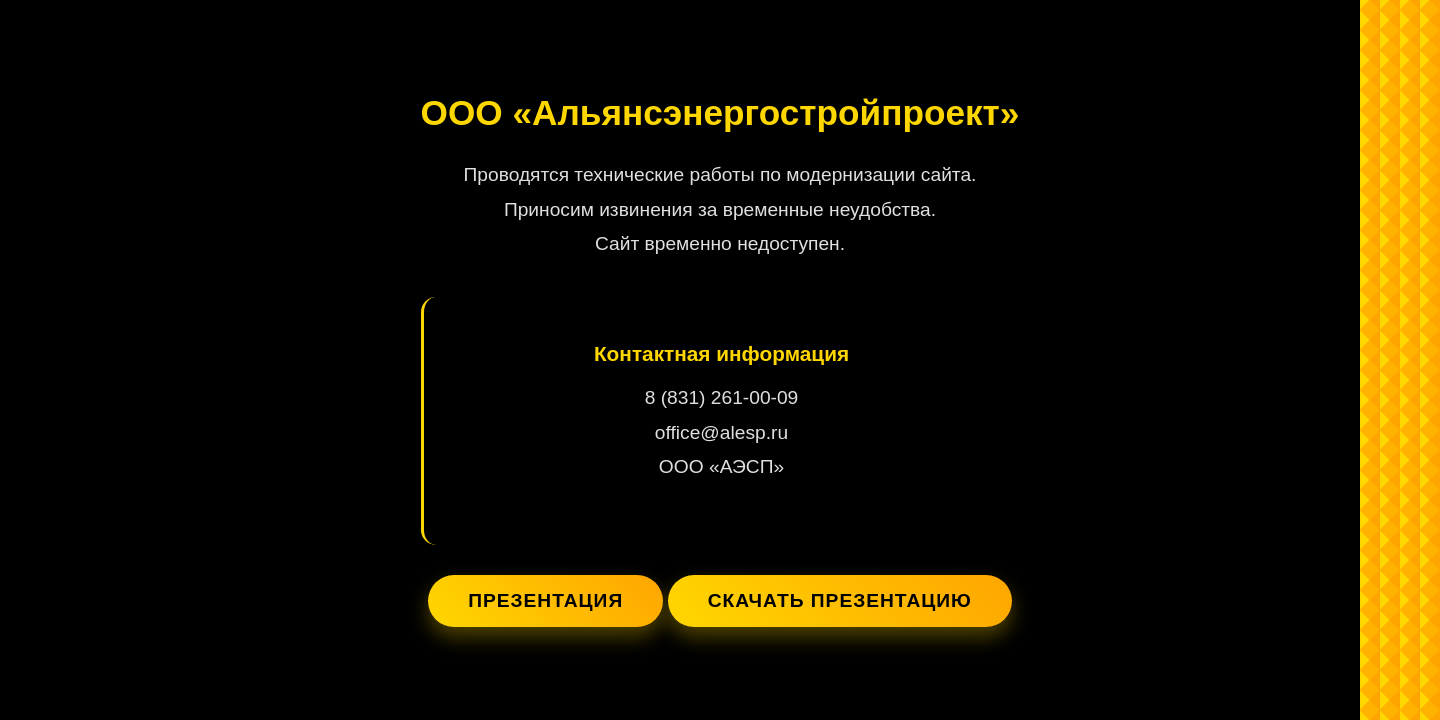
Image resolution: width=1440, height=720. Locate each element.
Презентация (545, 600)
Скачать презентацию (840, 600)
